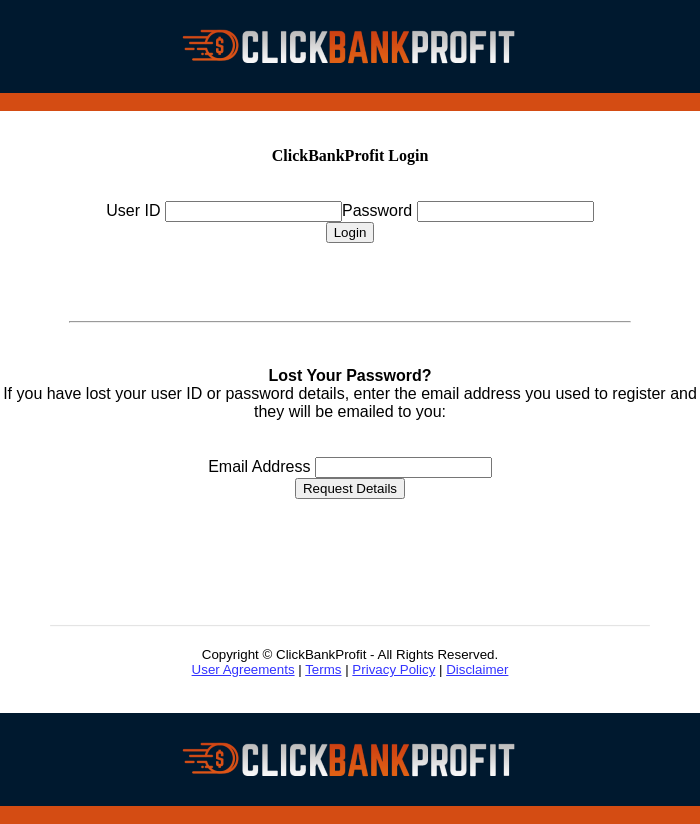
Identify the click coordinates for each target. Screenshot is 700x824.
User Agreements (243, 669)
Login (350, 232)
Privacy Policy (393, 669)
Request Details (350, 488)
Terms (323, 669)
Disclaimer (477, 669)
